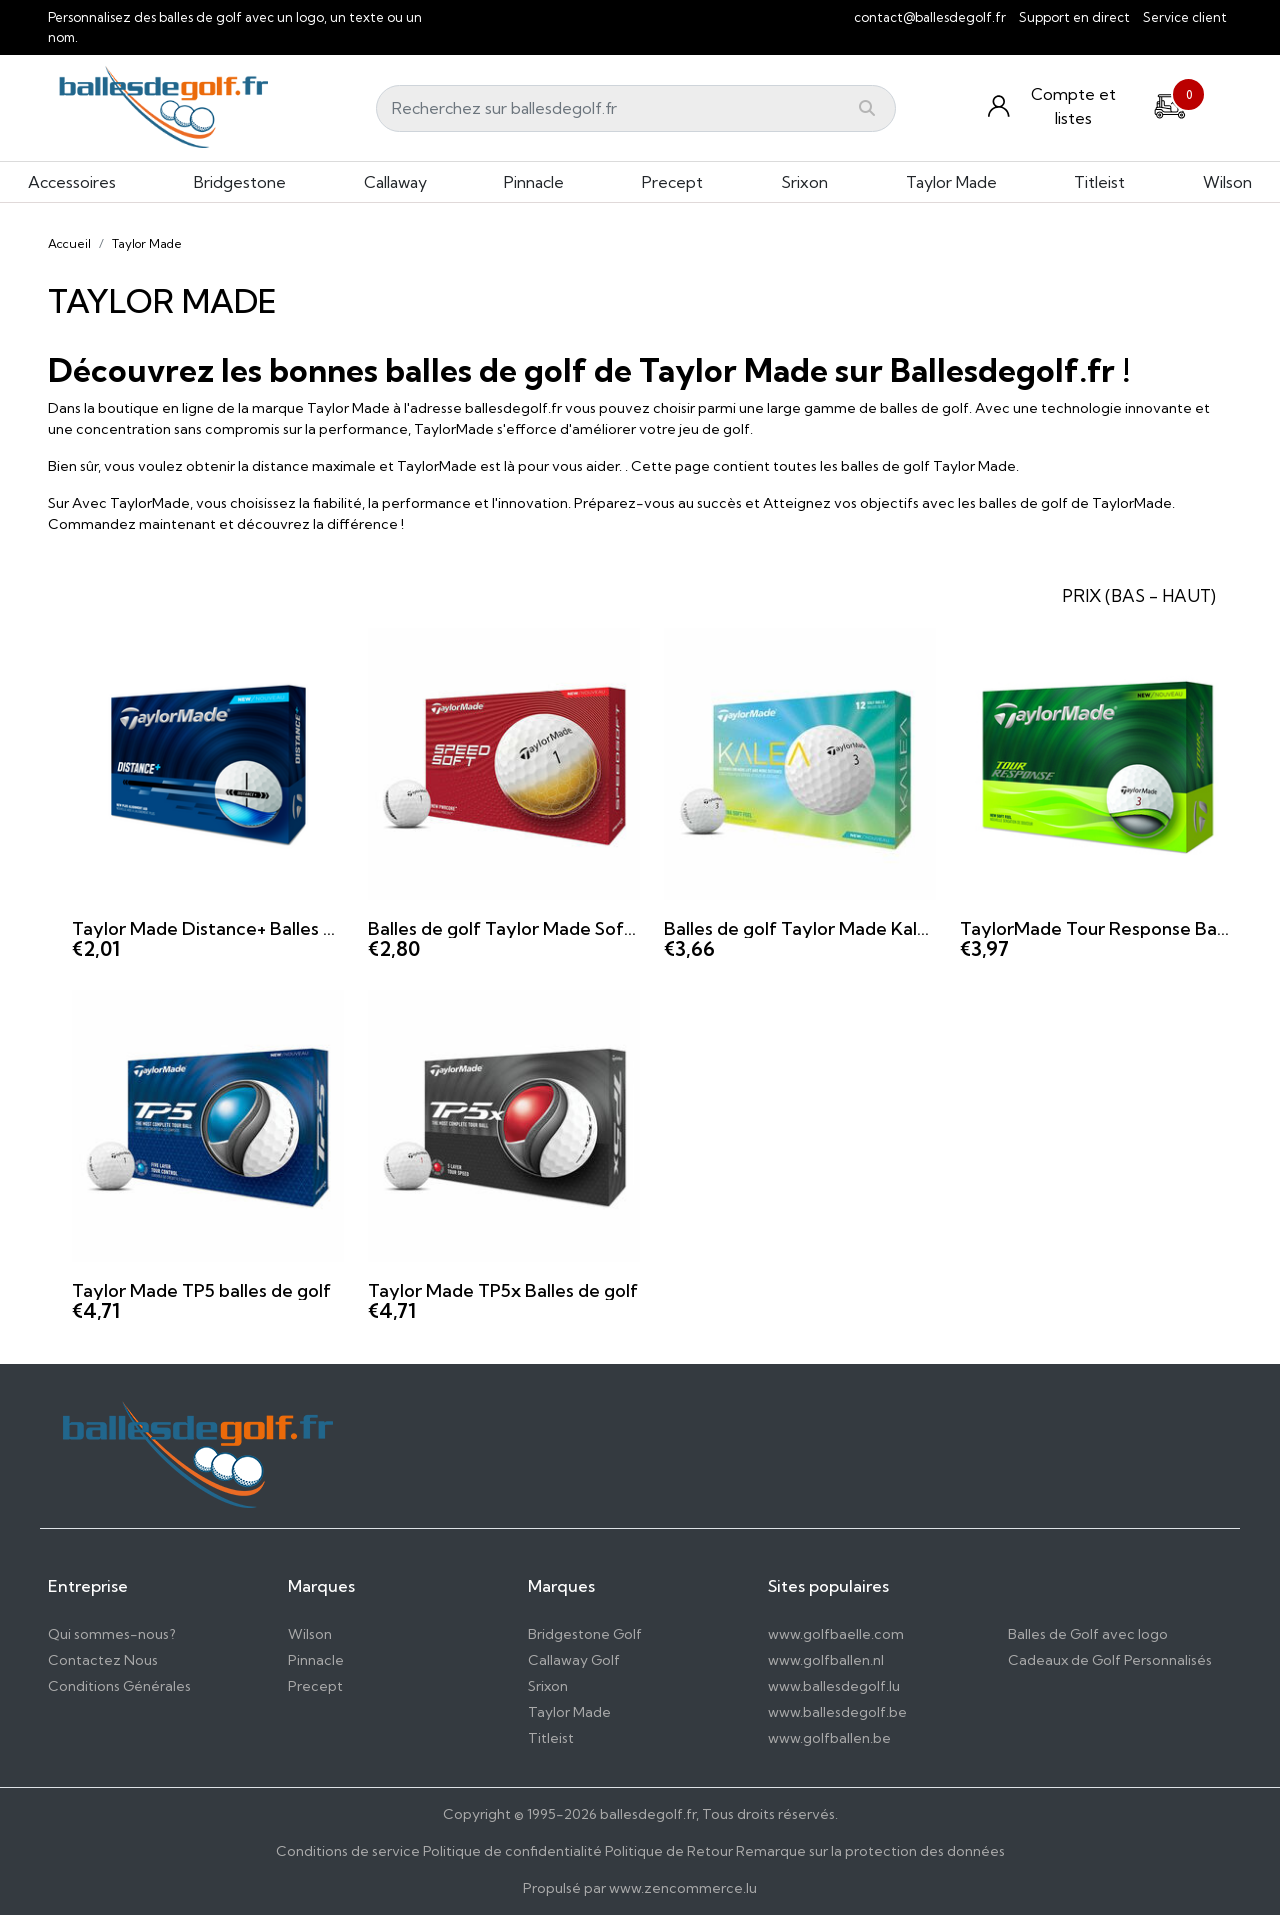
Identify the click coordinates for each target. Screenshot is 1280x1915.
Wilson (1227, 182)
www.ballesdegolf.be (837, 1712)
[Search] (636, 108)
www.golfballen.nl (826, 1660)
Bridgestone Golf (585, 1634)
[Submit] (867, 108)
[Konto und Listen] (1058, 106)
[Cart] (1170, 104)
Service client (1185, 17)
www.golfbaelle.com (836, 1634)
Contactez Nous (103, 1660)
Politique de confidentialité (512, 1851)
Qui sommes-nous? (112, 1634)
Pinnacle (534, 182)
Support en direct (1074, 17)
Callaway (395, 182)
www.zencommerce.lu (683, 1888)
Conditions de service (348, 1851)
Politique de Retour (669, 1851)
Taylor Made (951, 182)
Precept (672, 182)
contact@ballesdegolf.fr (930, 17)
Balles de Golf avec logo (1088, 1634)
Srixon (804, 182)
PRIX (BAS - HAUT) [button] (1139, 595)
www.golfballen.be (829, 1738)
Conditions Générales (119, 1686)
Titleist (1099, 182)
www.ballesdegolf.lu (834, 1686)
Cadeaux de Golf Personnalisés (1110, 1660)
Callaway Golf (574, 1660)
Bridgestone (240, 182)
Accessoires (72, 182)
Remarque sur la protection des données (870, 1851)
